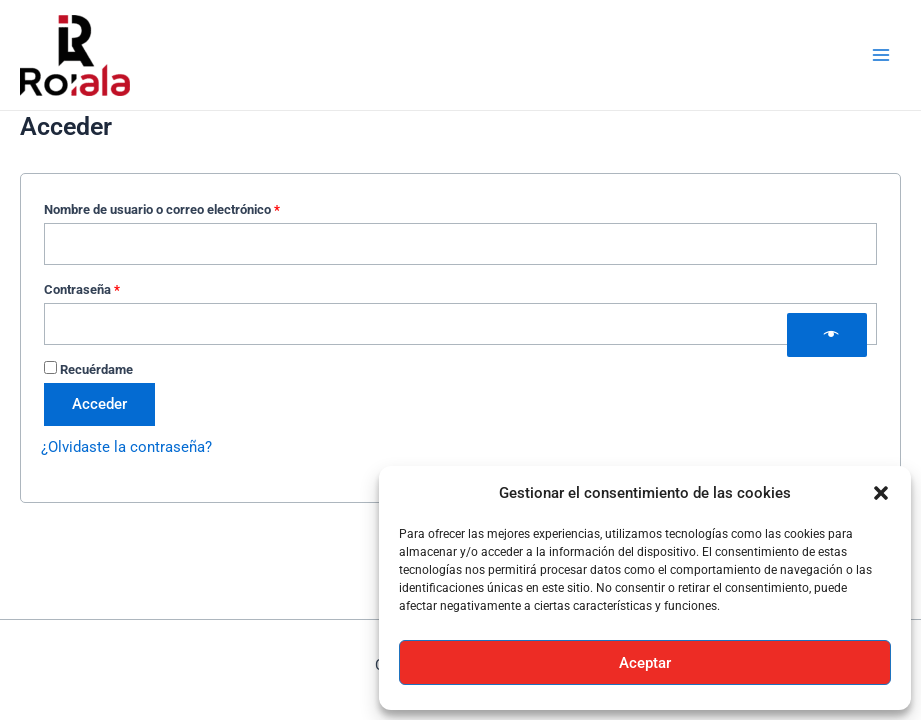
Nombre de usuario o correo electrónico (192, 207)
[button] (881, 493)
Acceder (99, 404)
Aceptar (645, 663)
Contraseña (112, 287)
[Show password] (827, 335)
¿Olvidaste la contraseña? (126, 447)
